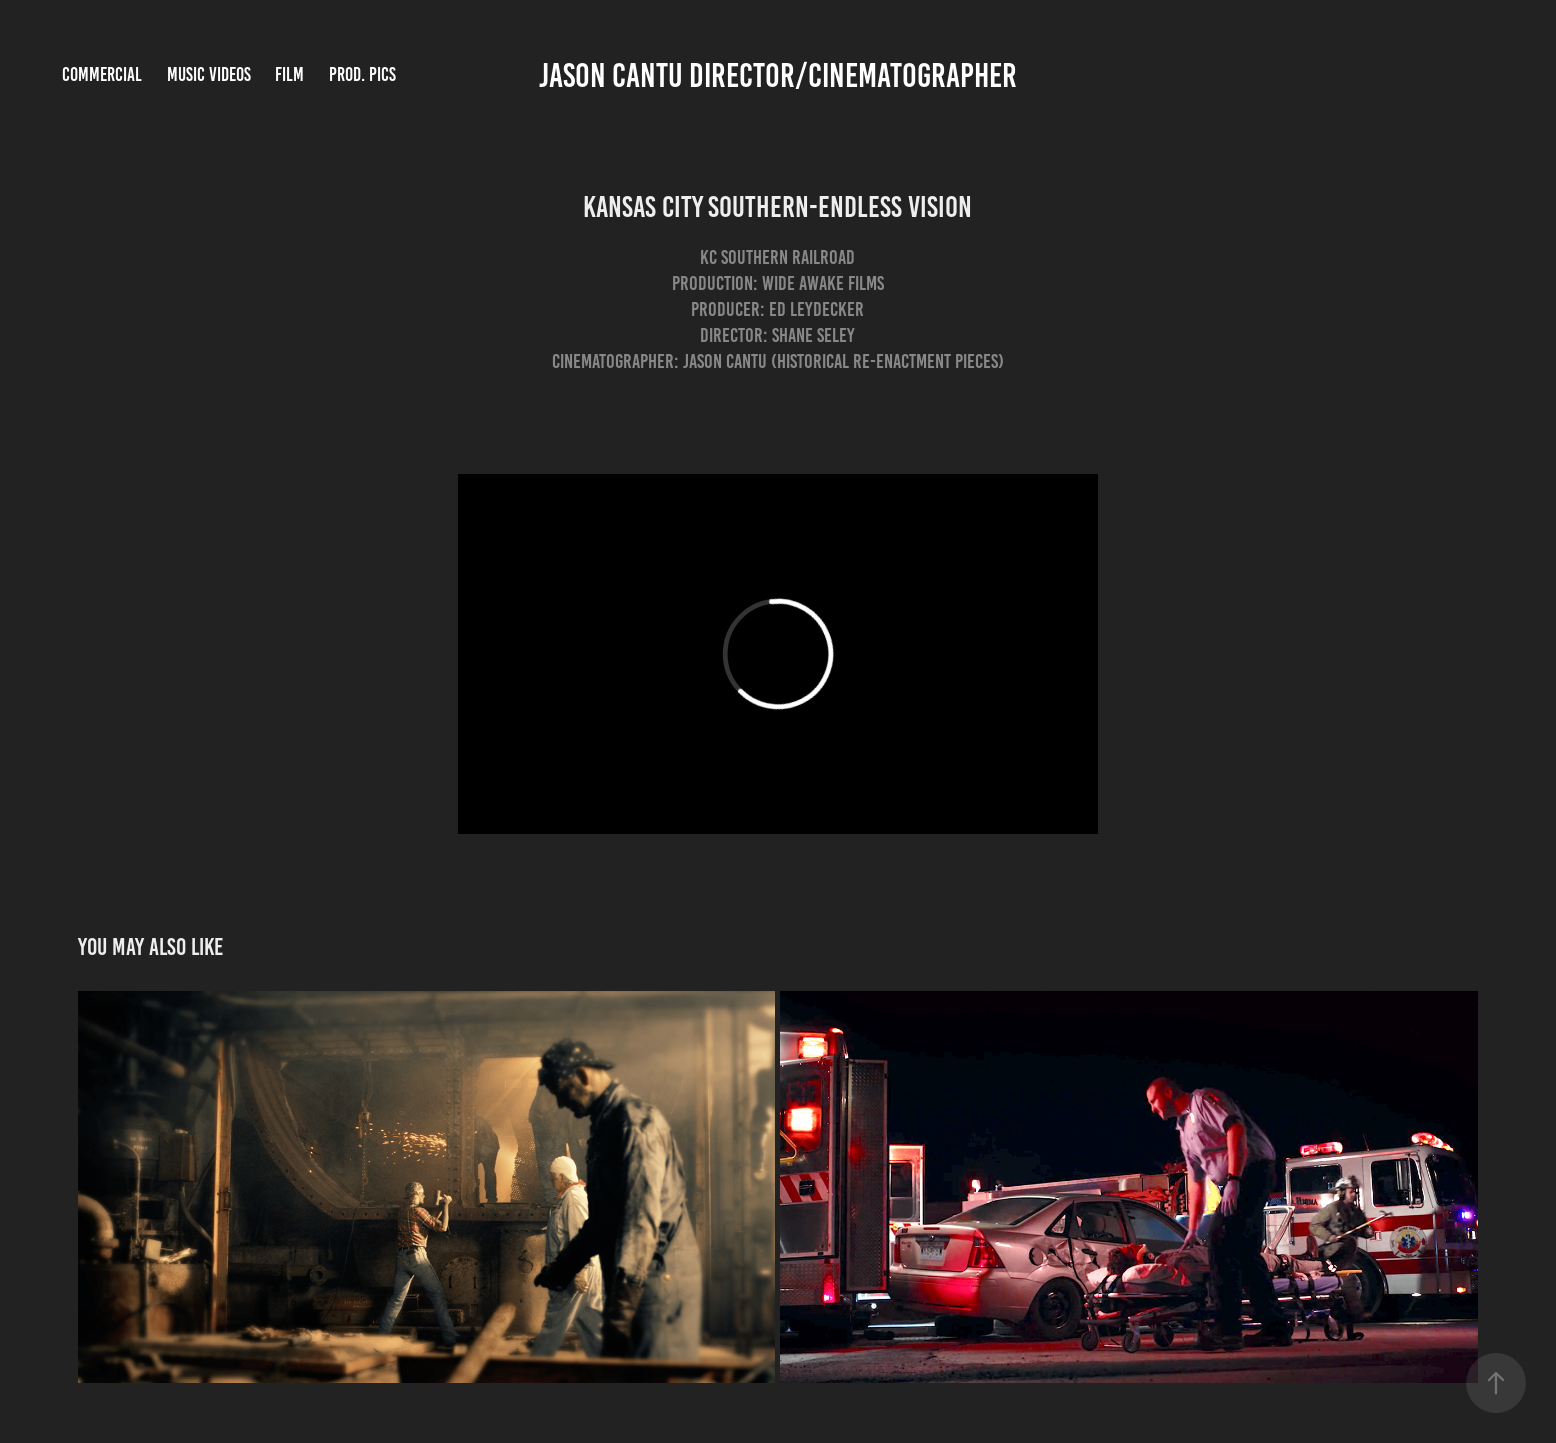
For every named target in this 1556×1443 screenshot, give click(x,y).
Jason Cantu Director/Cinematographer (778, 75)
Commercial (102, 74)
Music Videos (209, 74)
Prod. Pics (362, 74)
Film (289, 74)
